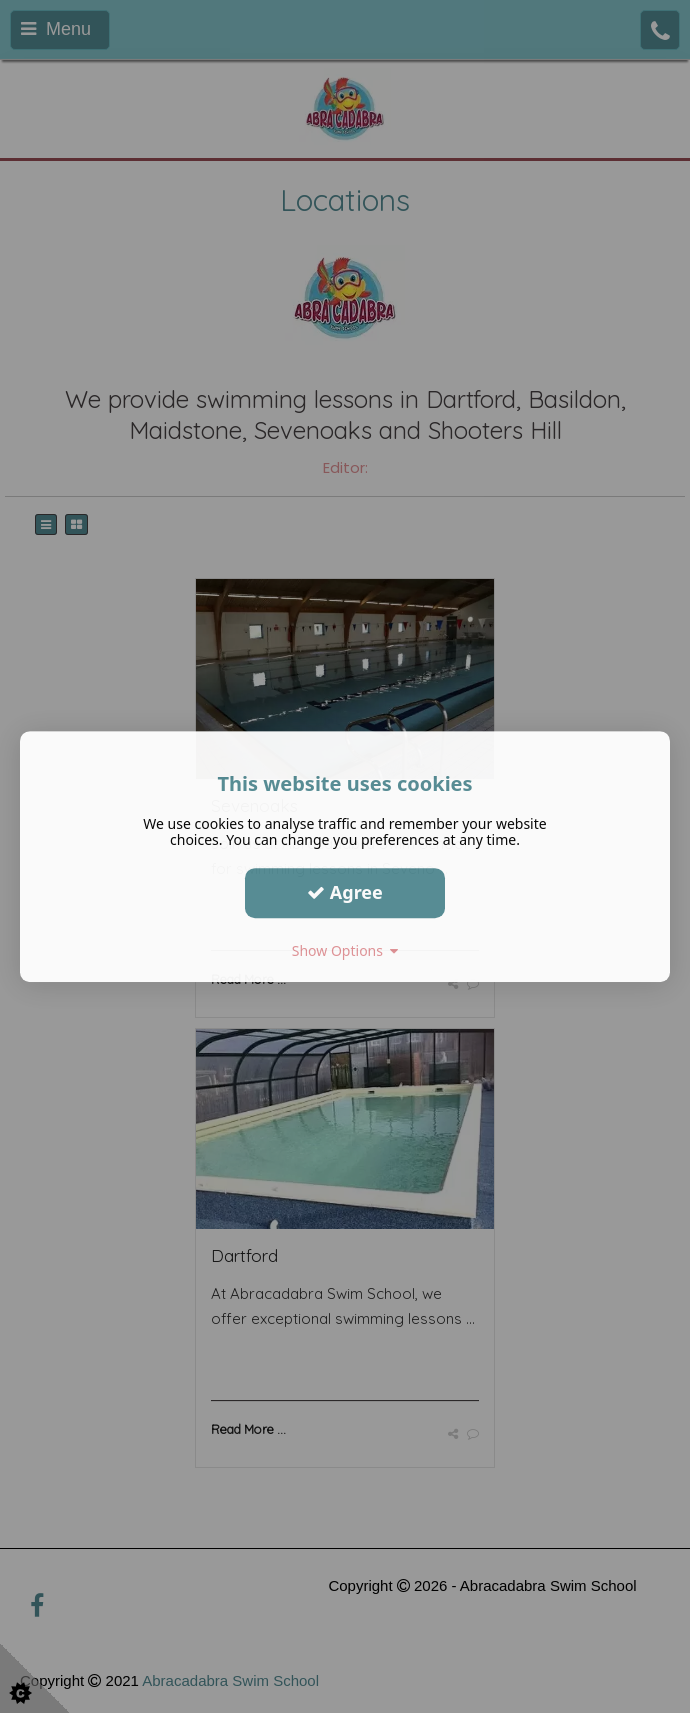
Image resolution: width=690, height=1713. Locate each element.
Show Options (345, 950)
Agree (345, 892)
